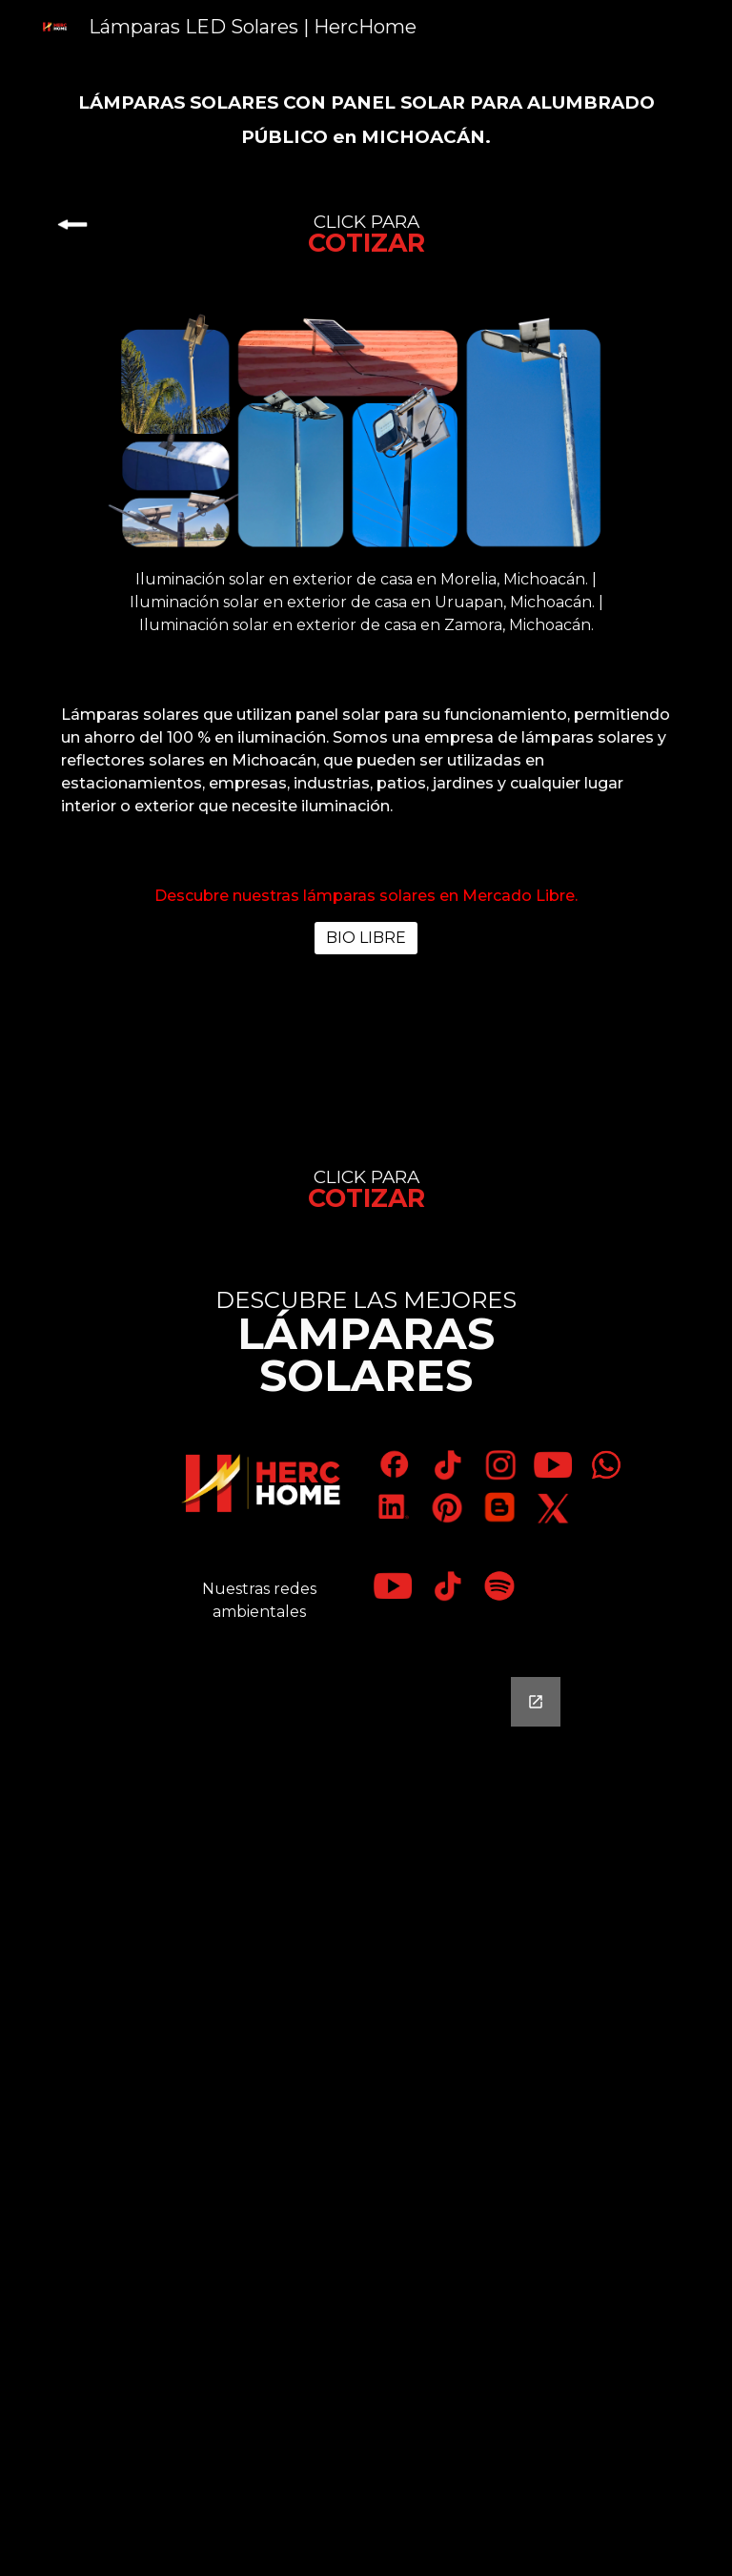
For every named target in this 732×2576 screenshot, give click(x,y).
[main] (365, 118)
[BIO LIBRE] (366, 937)
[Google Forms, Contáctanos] (365, 2115)
